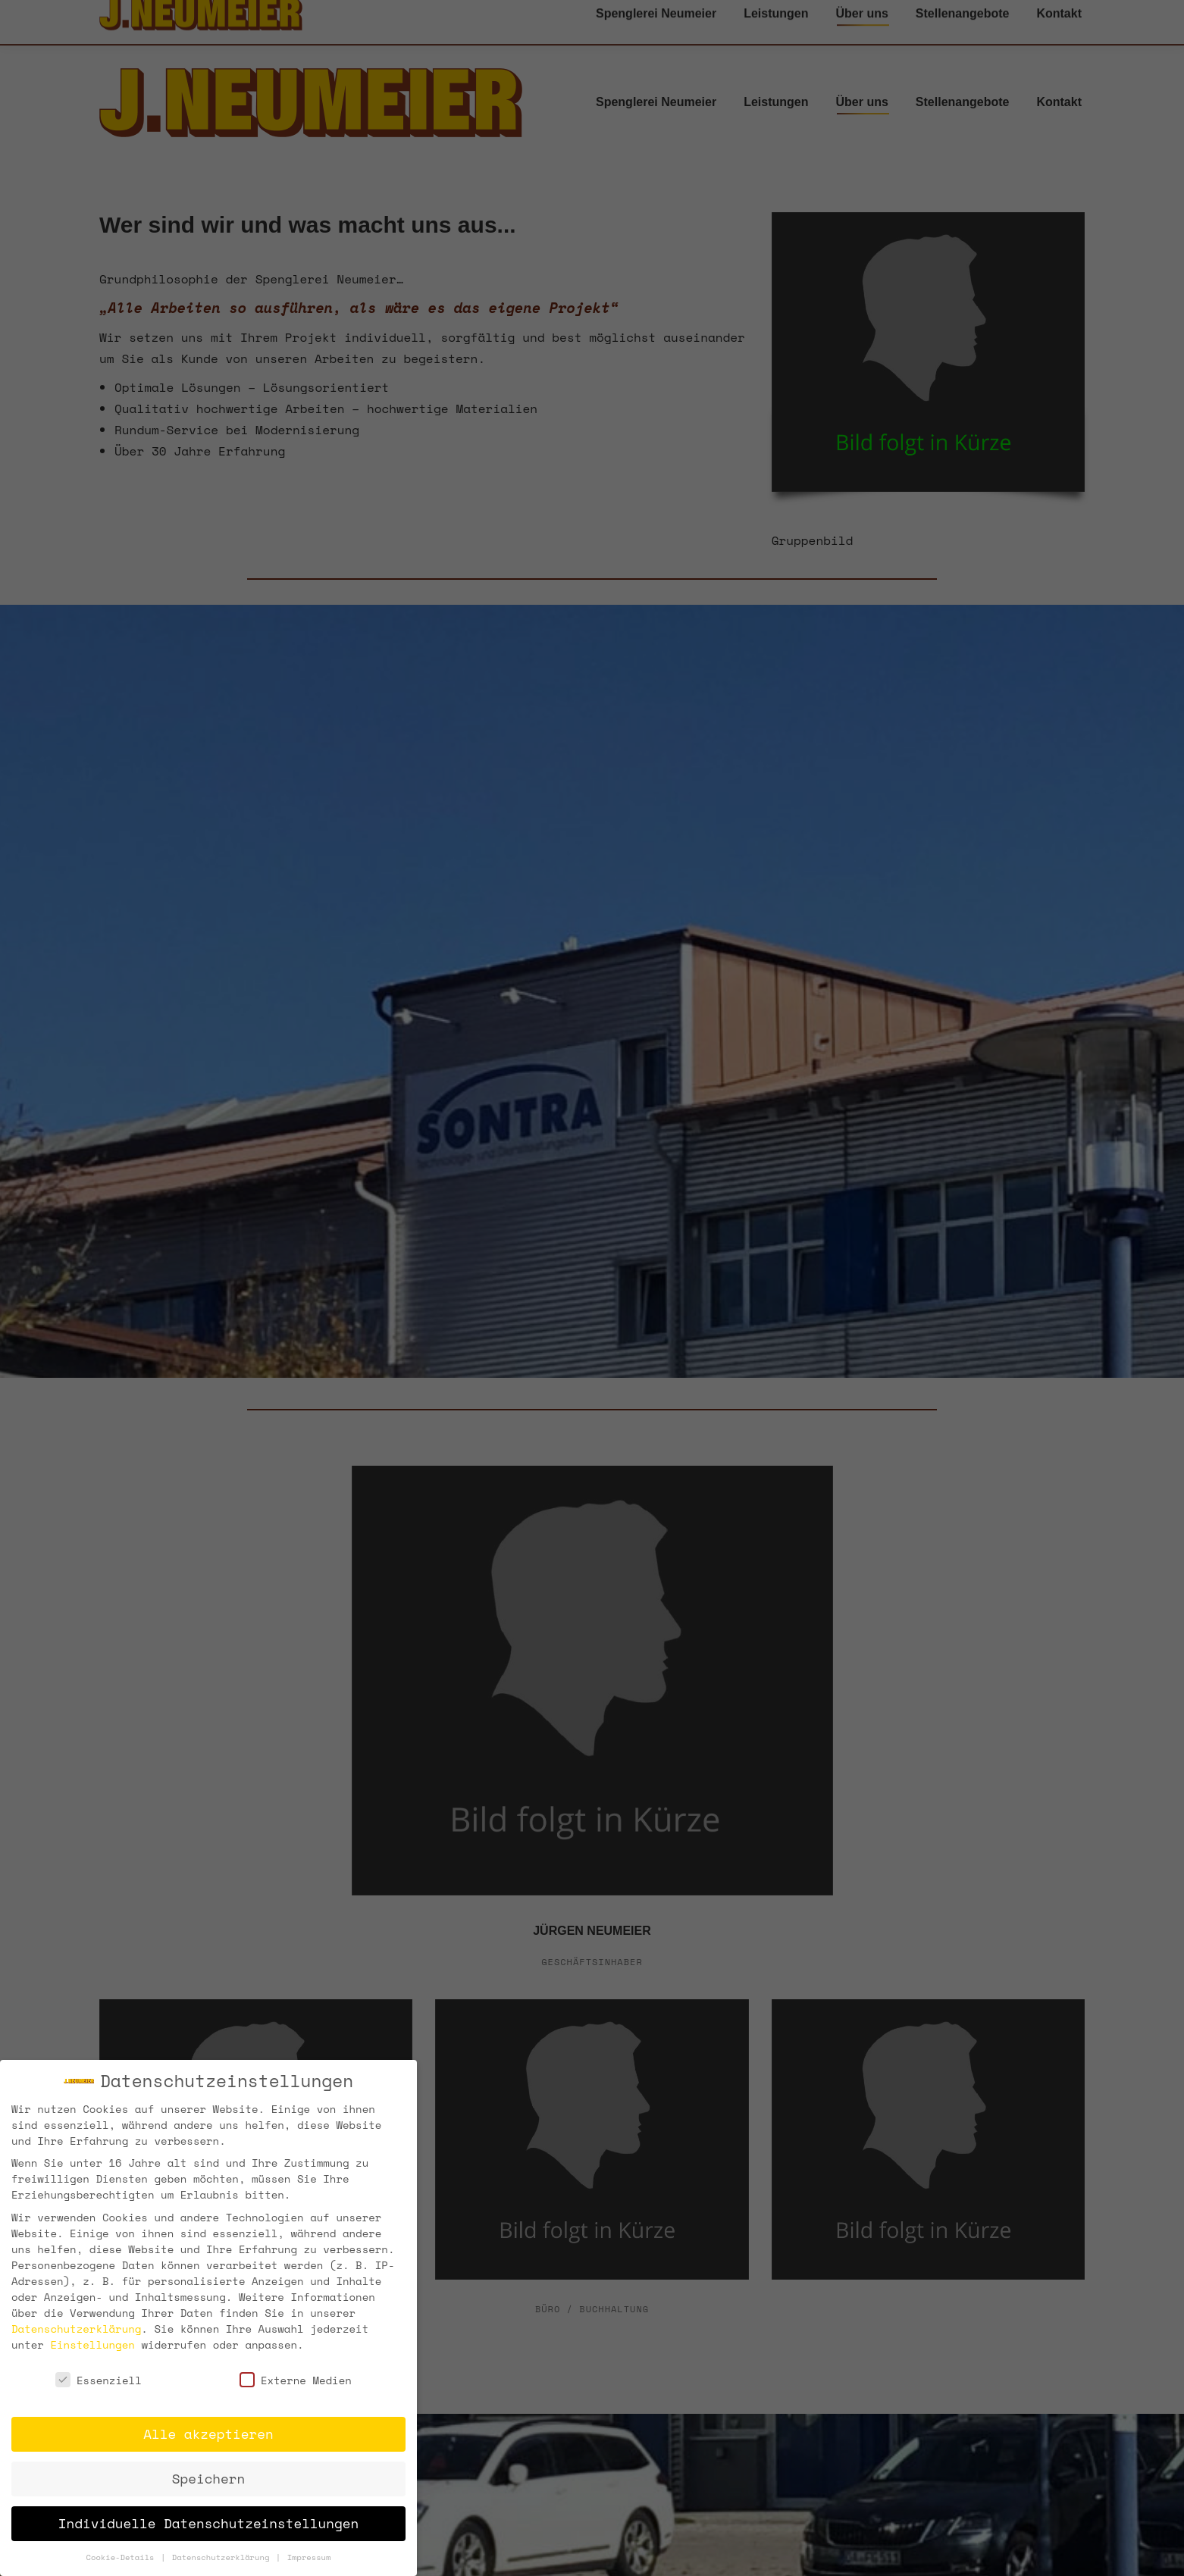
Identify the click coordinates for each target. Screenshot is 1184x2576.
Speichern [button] (208, 2478)
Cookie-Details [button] (122, 2557)
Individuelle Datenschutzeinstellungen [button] (208, 2523)
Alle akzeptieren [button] (208, 2433)
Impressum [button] (309, 2557)
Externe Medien (296, 2380)
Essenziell (98, 2380)
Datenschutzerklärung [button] (223, 2557)
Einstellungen (92, 2344)
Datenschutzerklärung (76, 2328)
